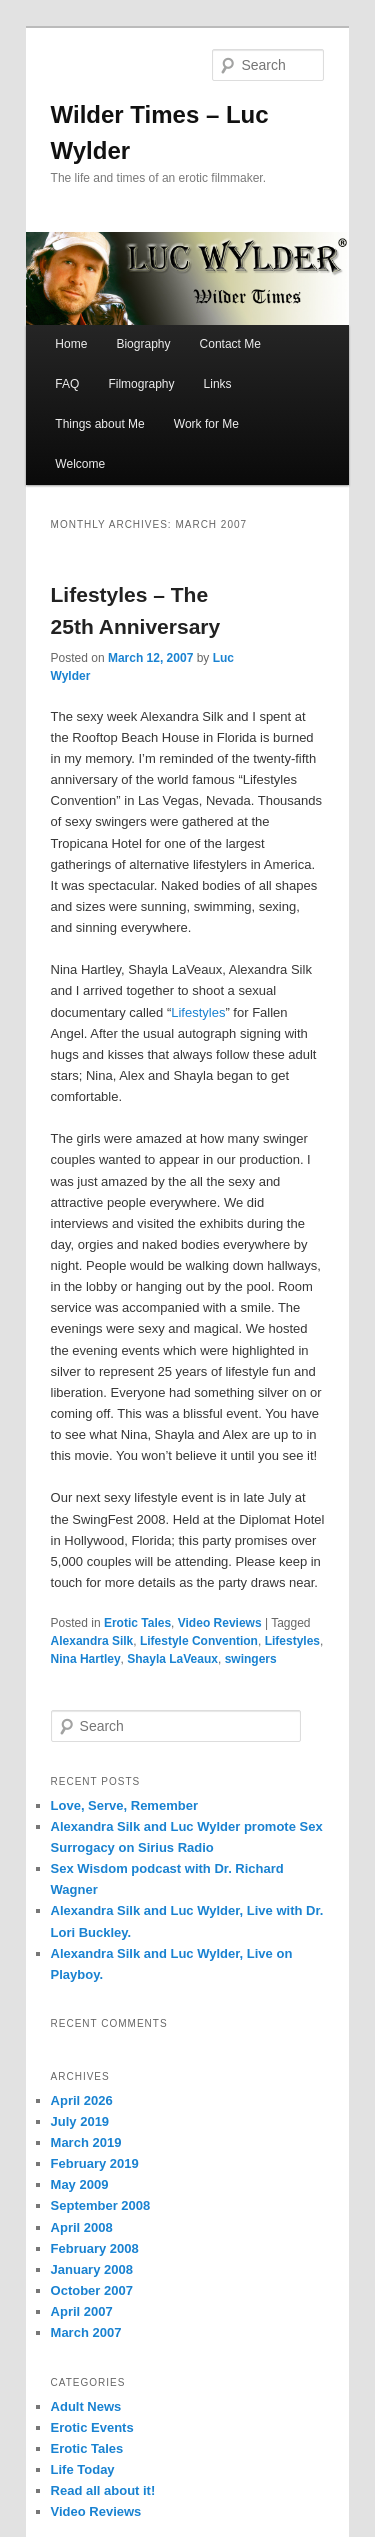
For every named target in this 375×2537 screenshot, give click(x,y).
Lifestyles (198, 1012)
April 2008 (82, 2227)
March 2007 (86, 2332)
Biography (143, 344)
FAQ (67, 384)
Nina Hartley (86, 1659)
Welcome (80, 464)
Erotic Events (92, 2427)
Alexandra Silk (92, 1641)
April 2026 (82, 2100)
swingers (251, 1659)
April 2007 (82, 2311)
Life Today (83, 2469)
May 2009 (80, 2184)
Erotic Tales (137, 1623)
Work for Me (206, 424)
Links (218, 384)
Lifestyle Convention (199, 1641)
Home (71, 344)
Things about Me (99, 424)
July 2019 (80, 2121)
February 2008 (95, 2248)
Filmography (141, 384)
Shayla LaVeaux (172, 1659)
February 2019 (95, 2163)
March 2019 (86, 2142)
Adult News (86, 2406)
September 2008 (101, 2205)
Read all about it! (103, 2490)
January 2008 (92, 2269)
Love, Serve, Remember (124, 1805)
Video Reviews (220, 1623)
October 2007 (92, 2290)
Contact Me (230, 344)
